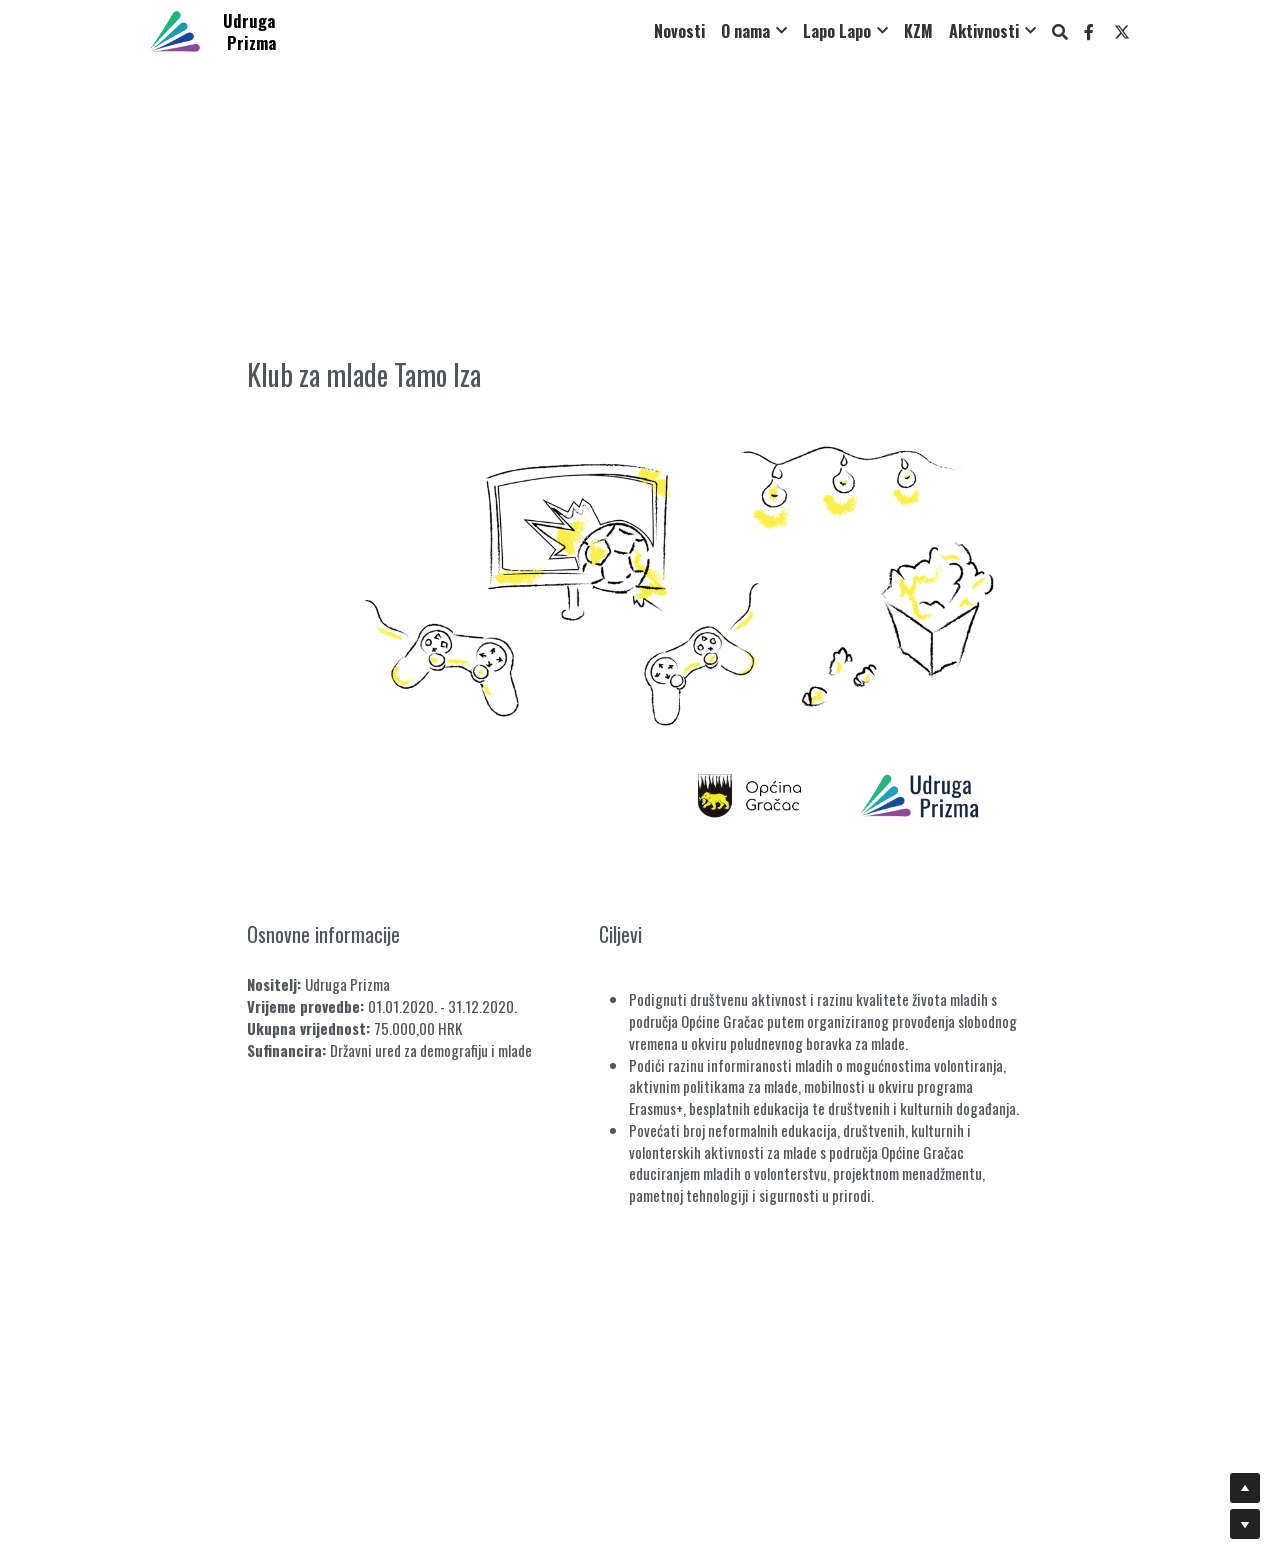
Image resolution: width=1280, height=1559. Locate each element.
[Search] (1060, 31)
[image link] (175, 29)
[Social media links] (1089, 32)
